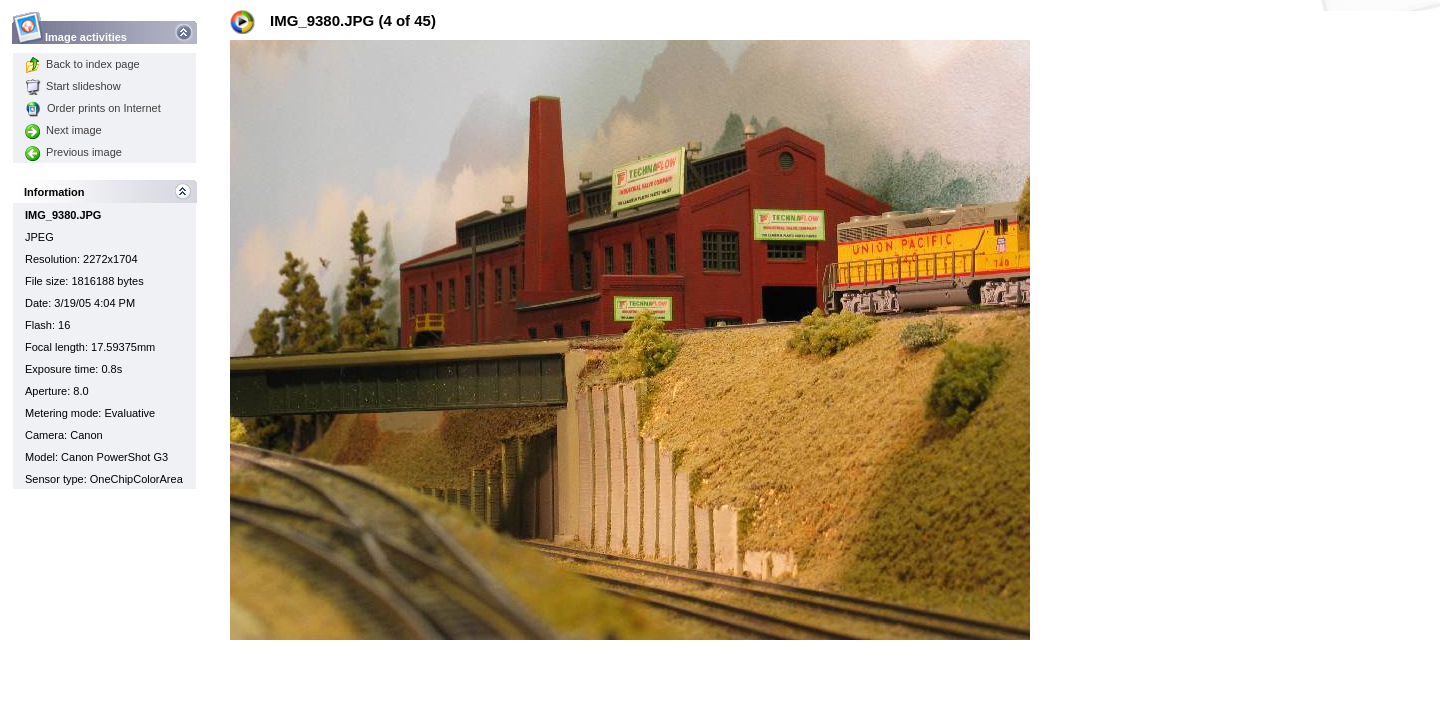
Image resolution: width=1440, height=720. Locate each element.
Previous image (73, 152)
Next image (63, 130)
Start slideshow (73, 86)
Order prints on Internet (93, 108)
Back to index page (82, 64)
